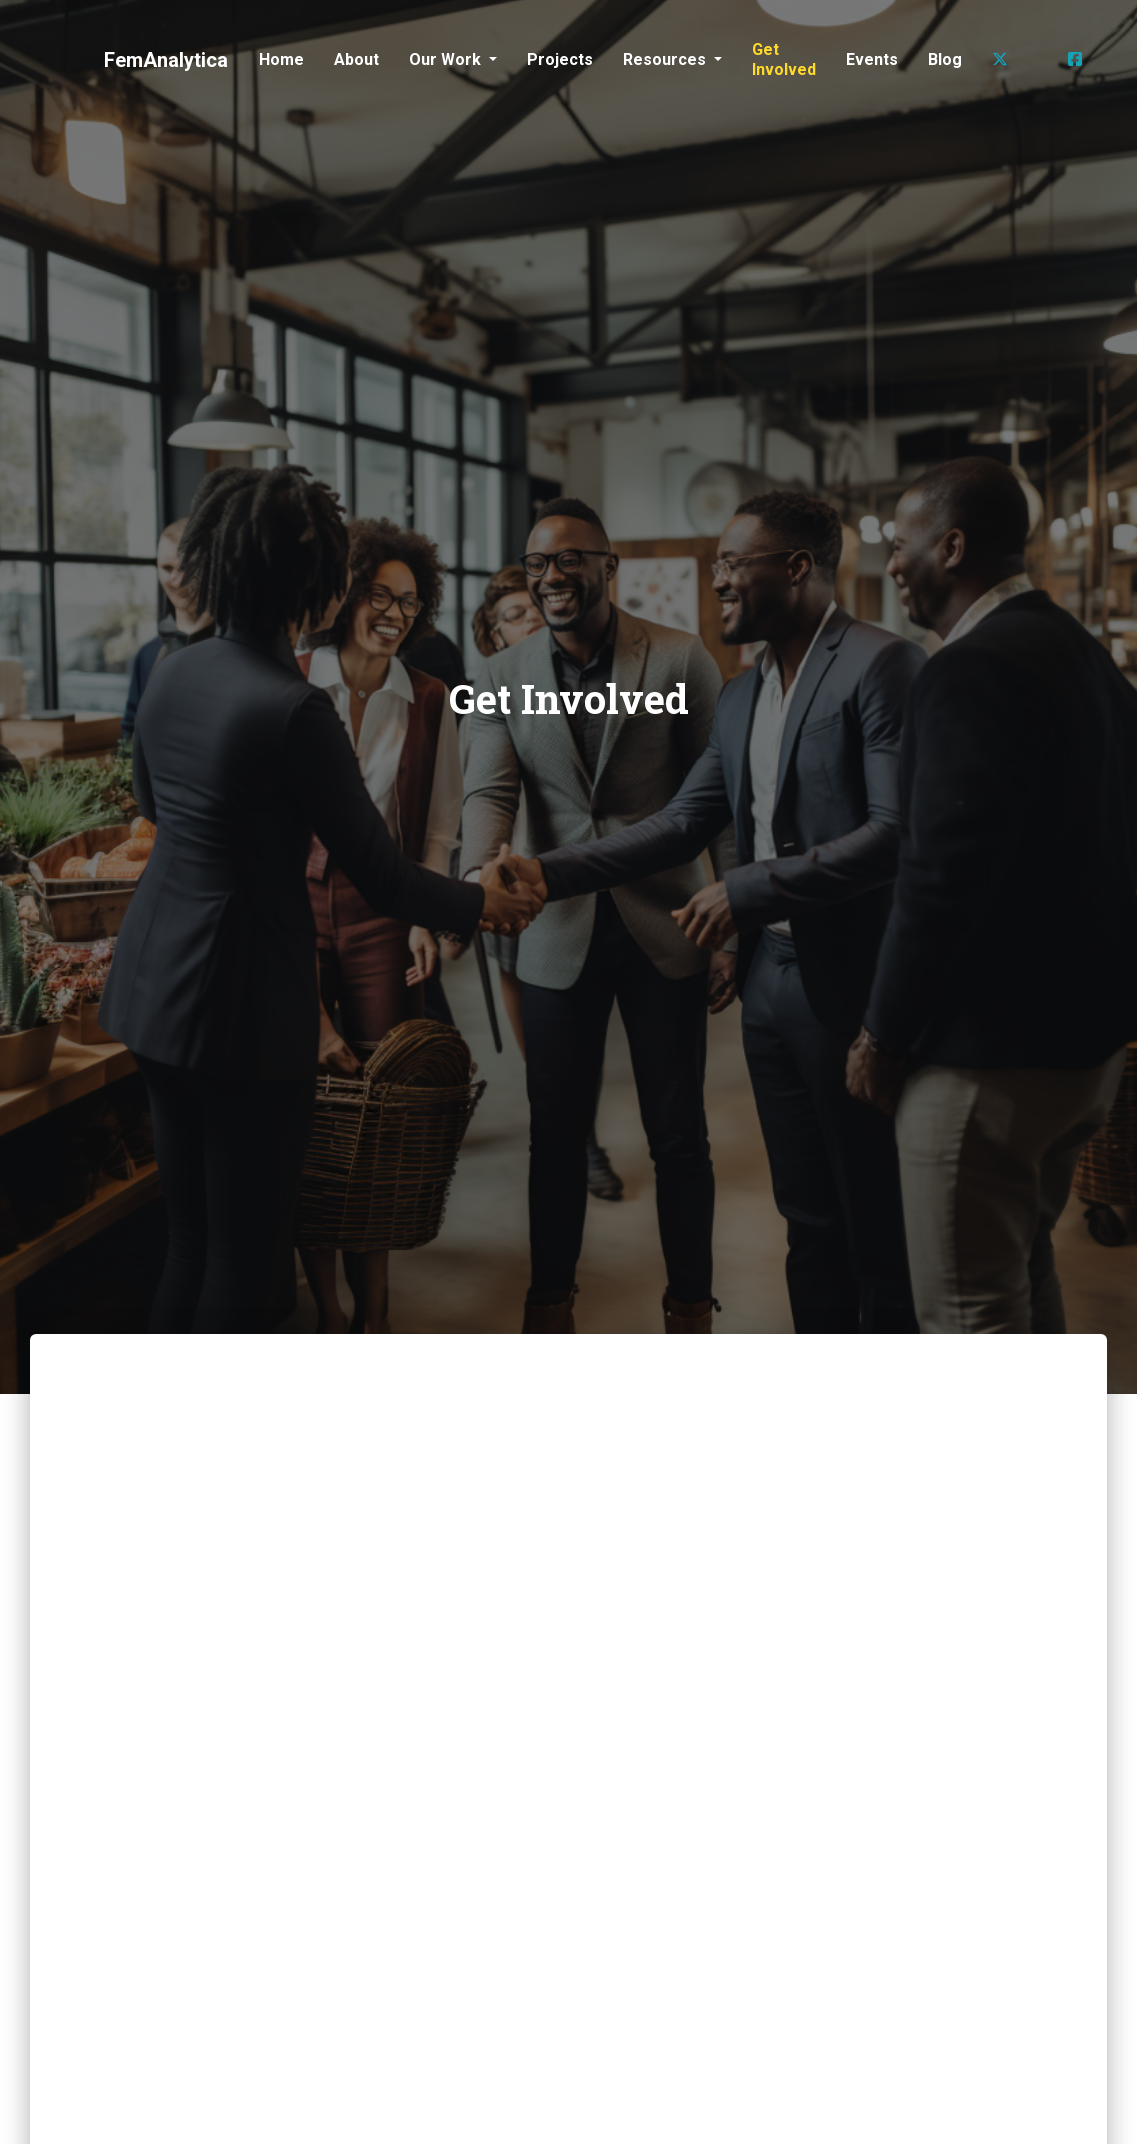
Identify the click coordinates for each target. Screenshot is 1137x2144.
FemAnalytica (166, 60)
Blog (945, 59)
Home (281, 59)
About (356, 59)
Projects (560, 59)
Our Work (447, 59)
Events (872, 59)
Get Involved (784, 59)
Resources (666, 59)
